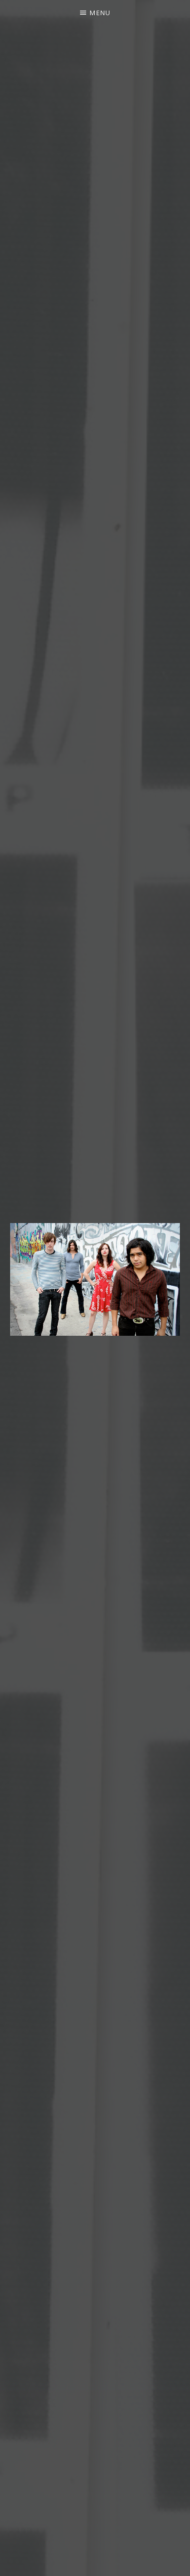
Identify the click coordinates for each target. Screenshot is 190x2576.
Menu (100, 12)
